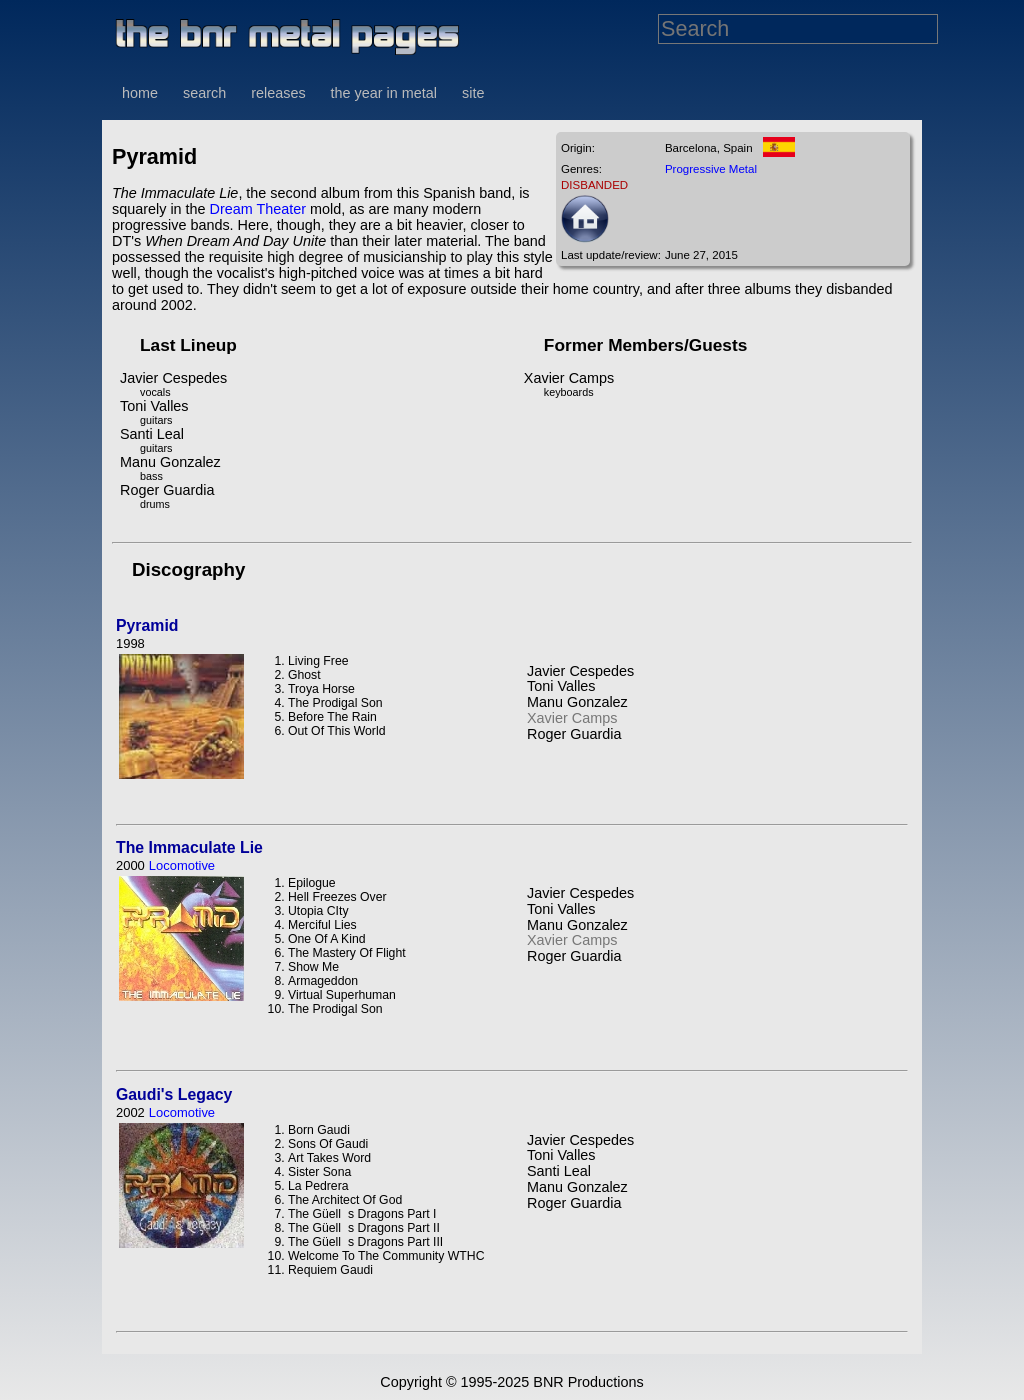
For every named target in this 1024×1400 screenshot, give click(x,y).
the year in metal (384, 93)
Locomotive (182, 865)
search (204, 93)
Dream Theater (258, 209)
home (140, 93)
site (473, 93)
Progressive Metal (711, 169)
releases (278, 93)
